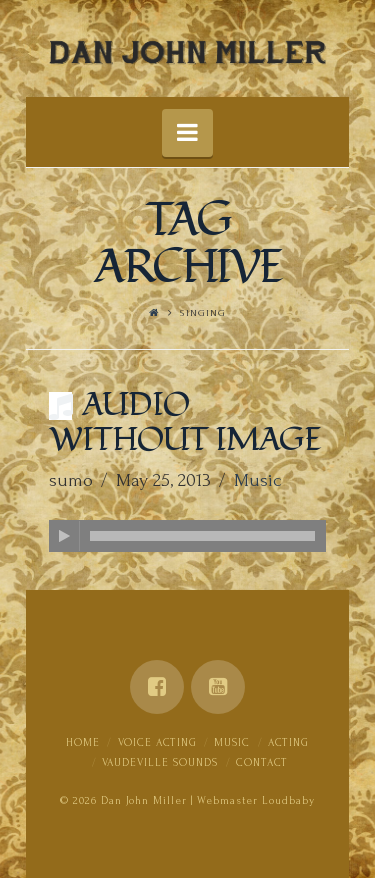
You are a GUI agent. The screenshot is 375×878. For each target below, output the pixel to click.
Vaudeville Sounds (160, 763)
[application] (187, 536)
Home (83, 743)
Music (257, 480)
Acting (288, 743)
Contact (262, 763)
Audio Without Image (185, 423)
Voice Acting (157, 743)
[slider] (202, 536)
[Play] (65, 536)
